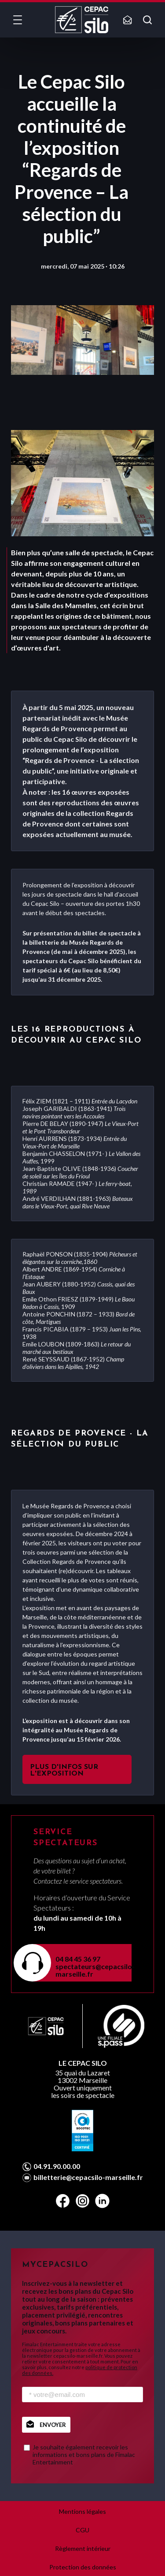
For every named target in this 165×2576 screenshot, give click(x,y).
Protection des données (82, 2567)
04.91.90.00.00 (56, 2166)
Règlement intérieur (82, 2548)
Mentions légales (82, 2511)
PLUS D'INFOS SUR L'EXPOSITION (64, 1770)
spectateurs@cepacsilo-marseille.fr (88, 1970)
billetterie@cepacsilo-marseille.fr (88, 2177)
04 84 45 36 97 (77, 1959)
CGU (82, 2530)
